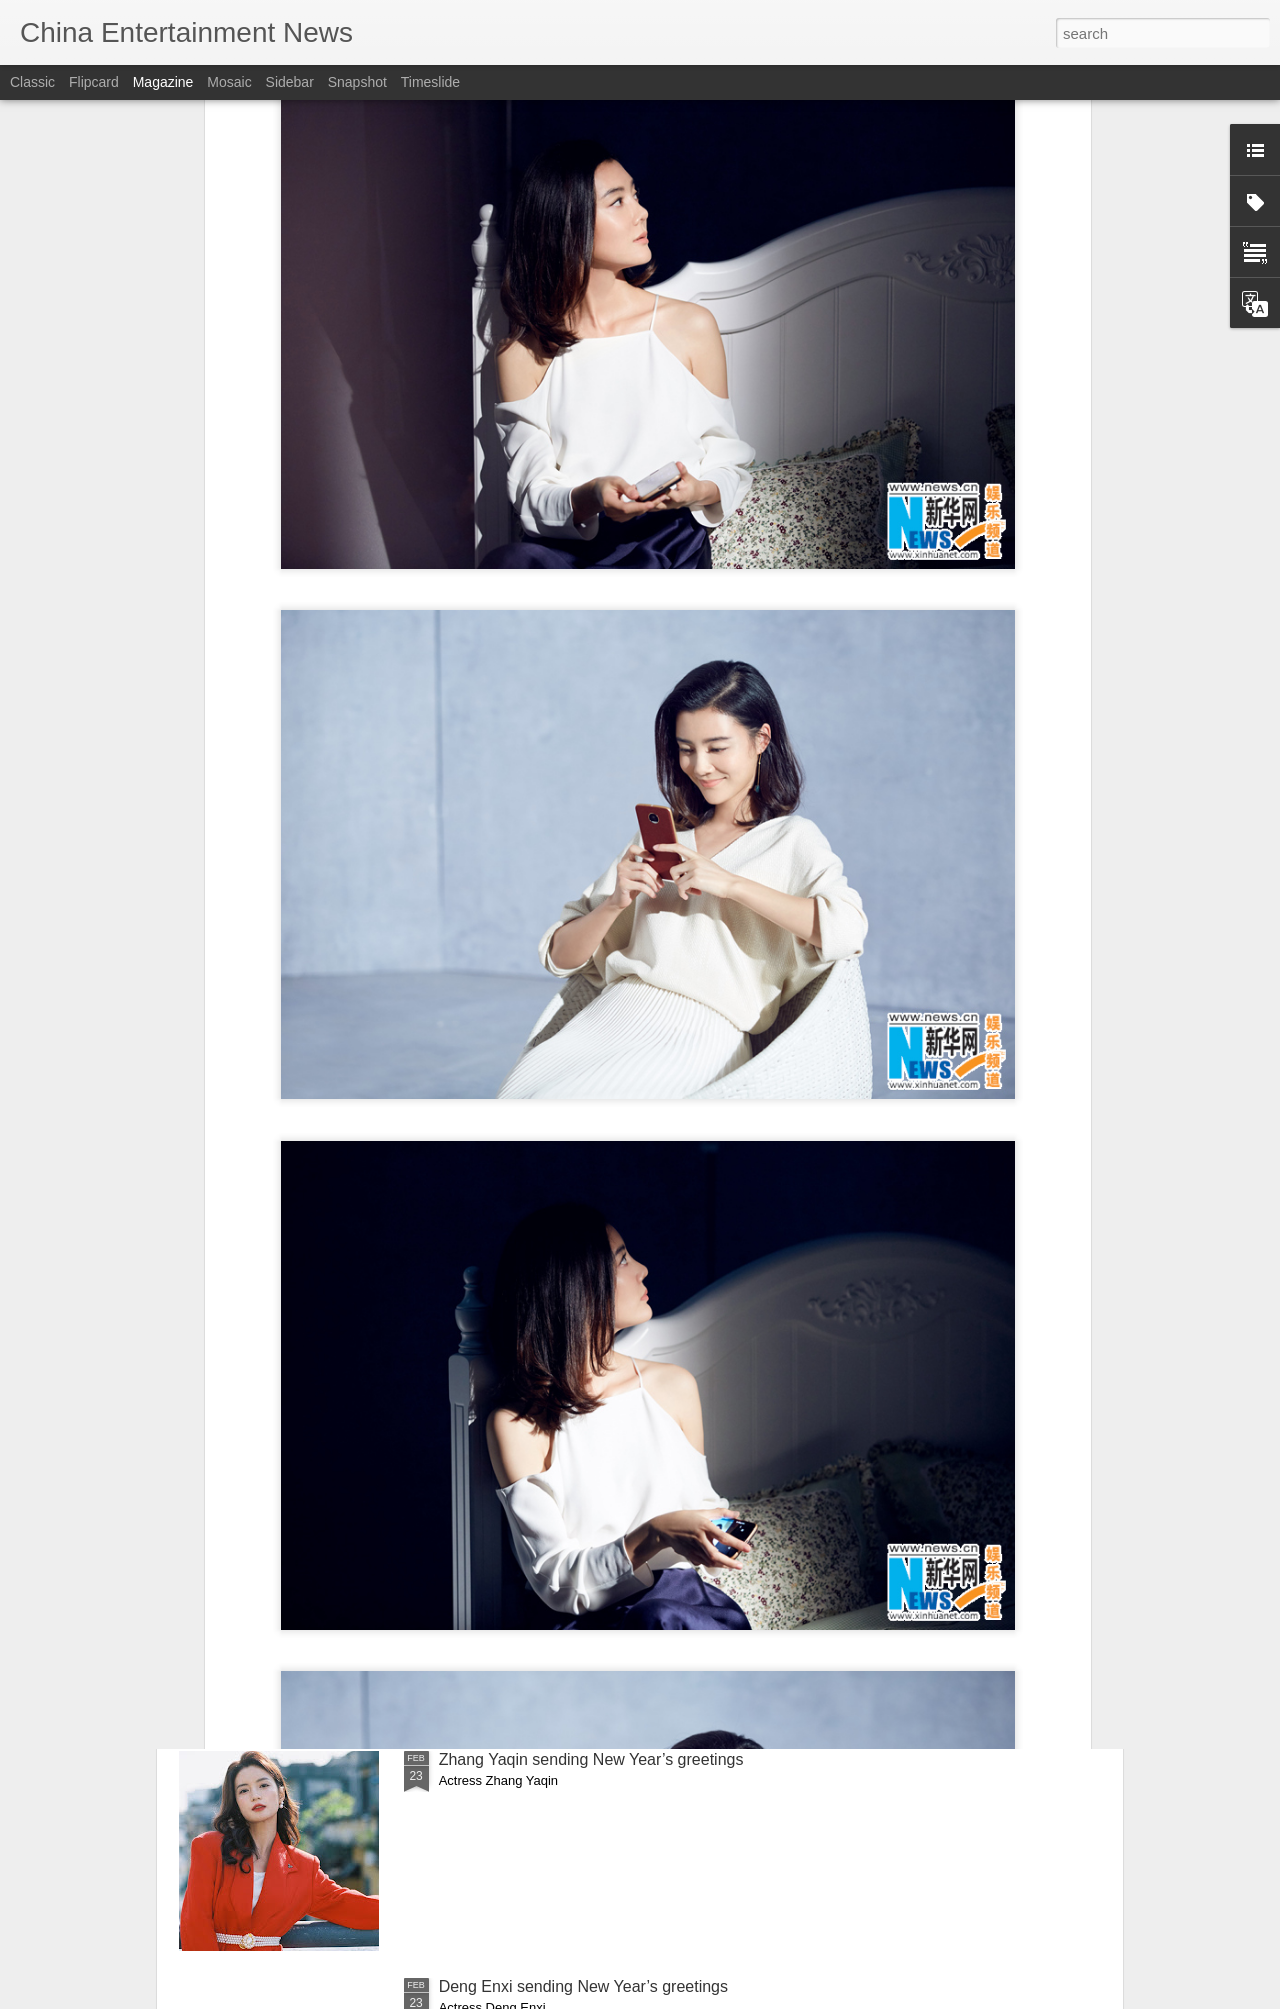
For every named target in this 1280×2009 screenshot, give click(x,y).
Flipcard (94, 82)
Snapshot (357, 82)
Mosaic (229, 82)
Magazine (163, 82)
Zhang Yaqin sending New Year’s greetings (591, 1759)
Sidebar (290, 82)
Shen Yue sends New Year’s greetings (574, 1532)
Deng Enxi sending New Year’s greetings (583, 1986)
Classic (32, 82)
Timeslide (430, 82)
